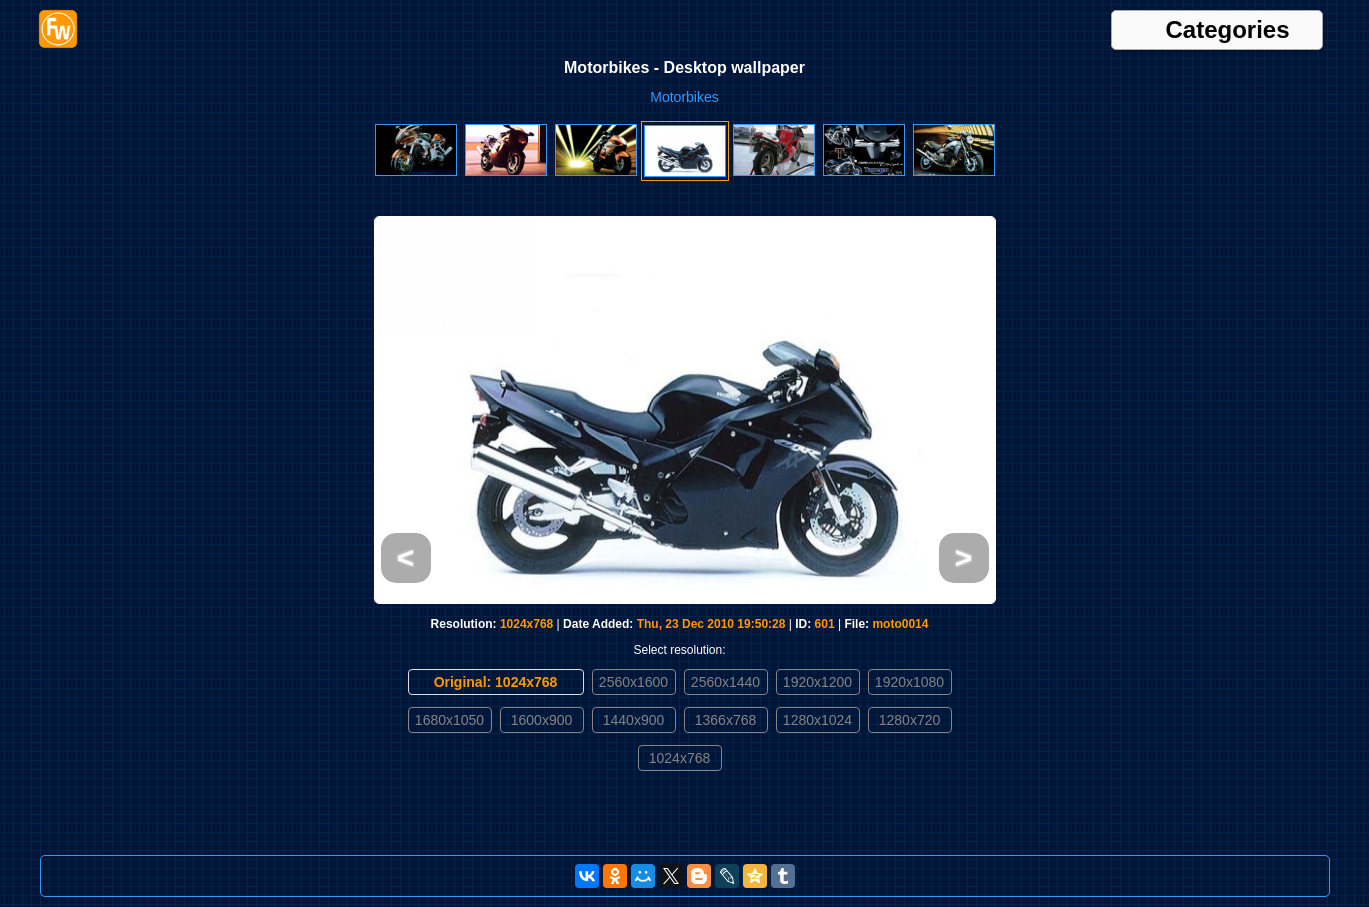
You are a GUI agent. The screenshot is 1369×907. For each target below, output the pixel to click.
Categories (1228, 30)
